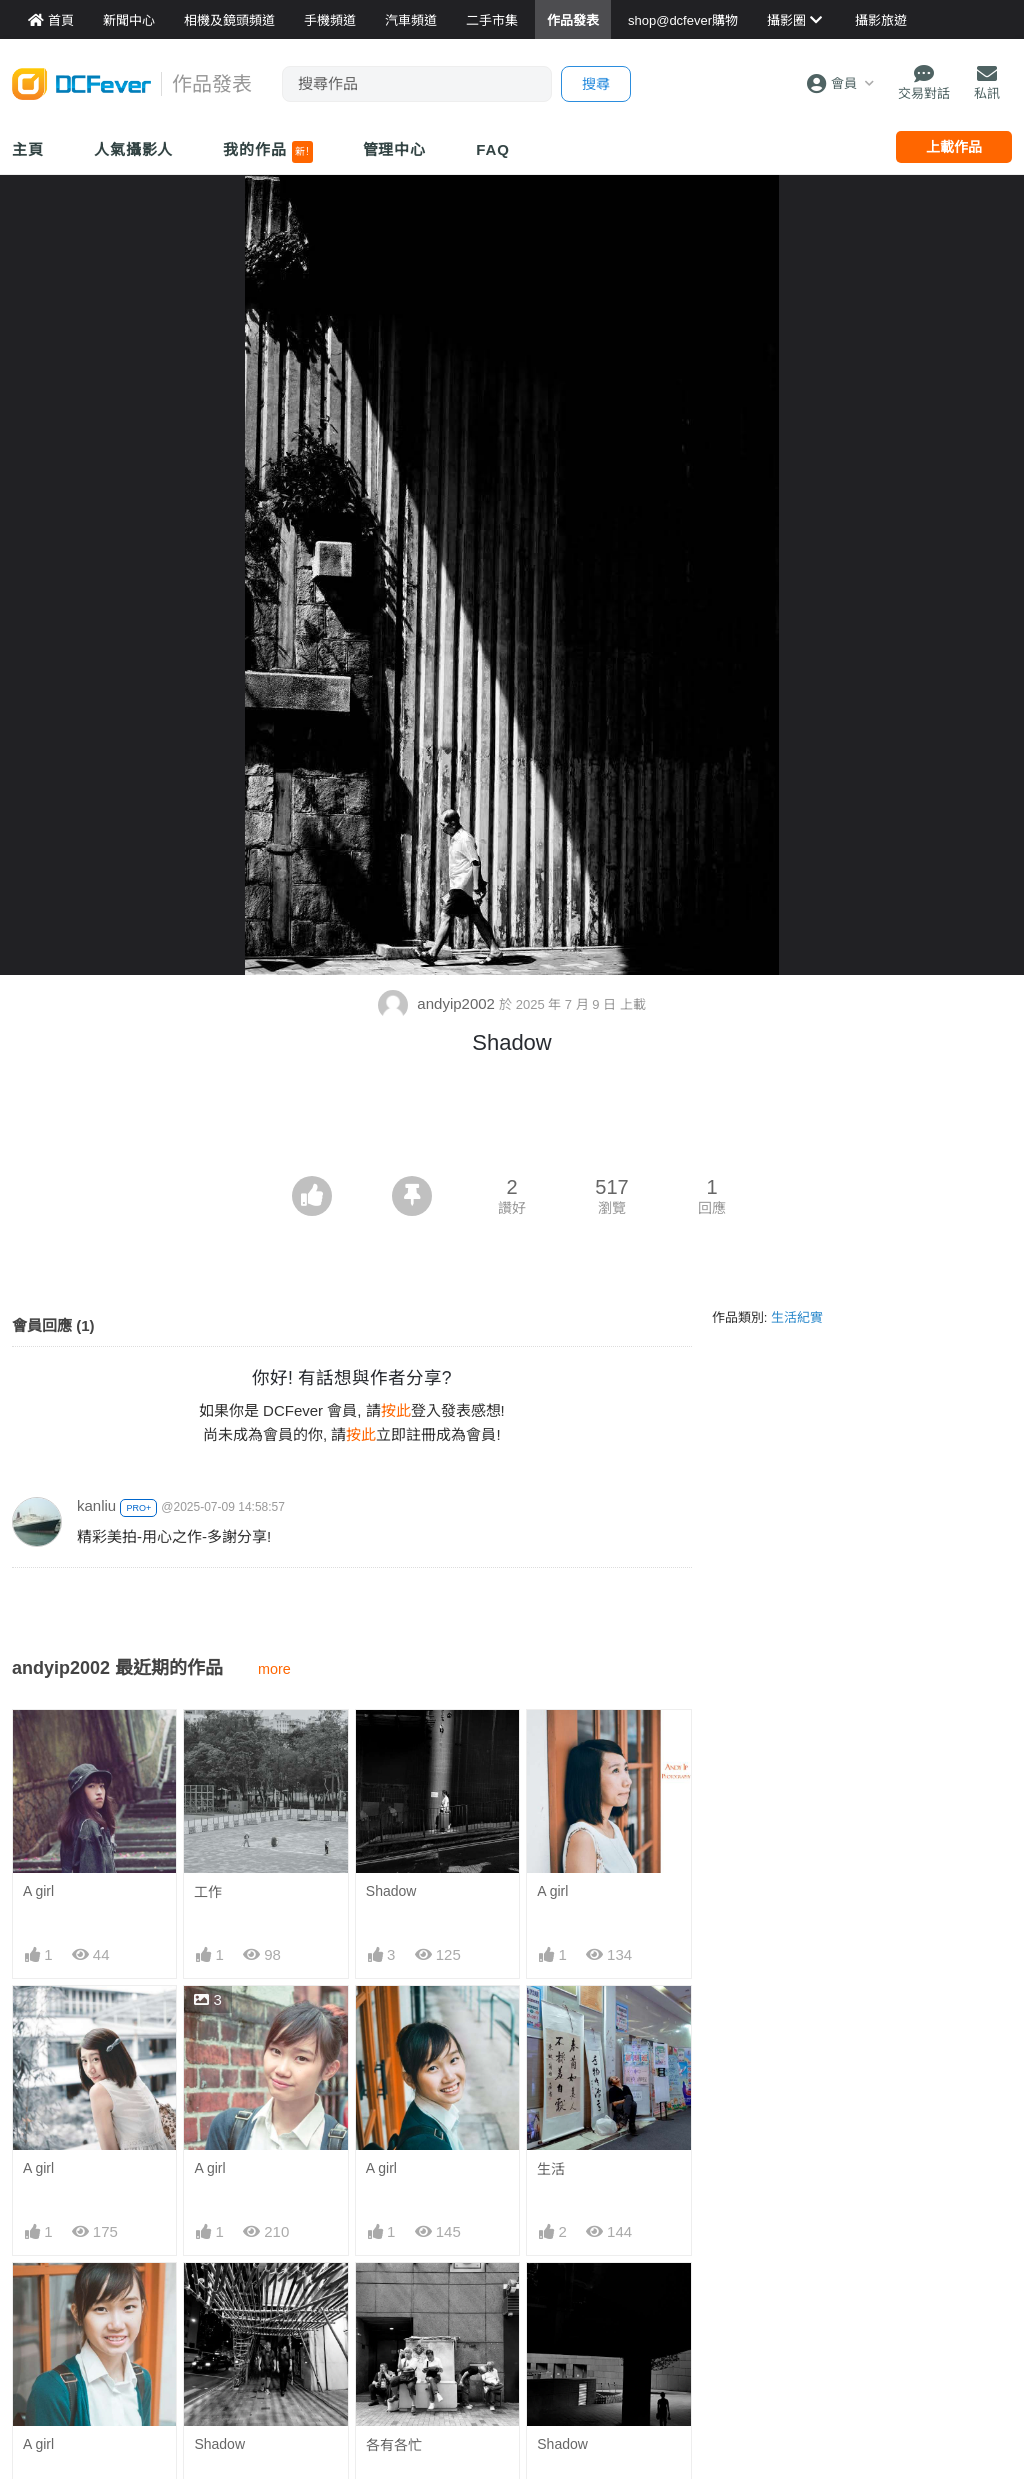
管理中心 (395, 149)
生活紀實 (797, 1317)
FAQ (493, 149)
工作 (208, 1892)
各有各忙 (394, 2445)
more (274, 1669)
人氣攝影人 (134, 149)
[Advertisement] (512, 1121)
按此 (396, 1410)
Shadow (391, 1891)
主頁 (28, 149)
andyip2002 (438, 1003)
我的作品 (267, 152)
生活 (551, 2169)
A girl (38, 1891)
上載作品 (954, 147)
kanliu (96, 1505)
